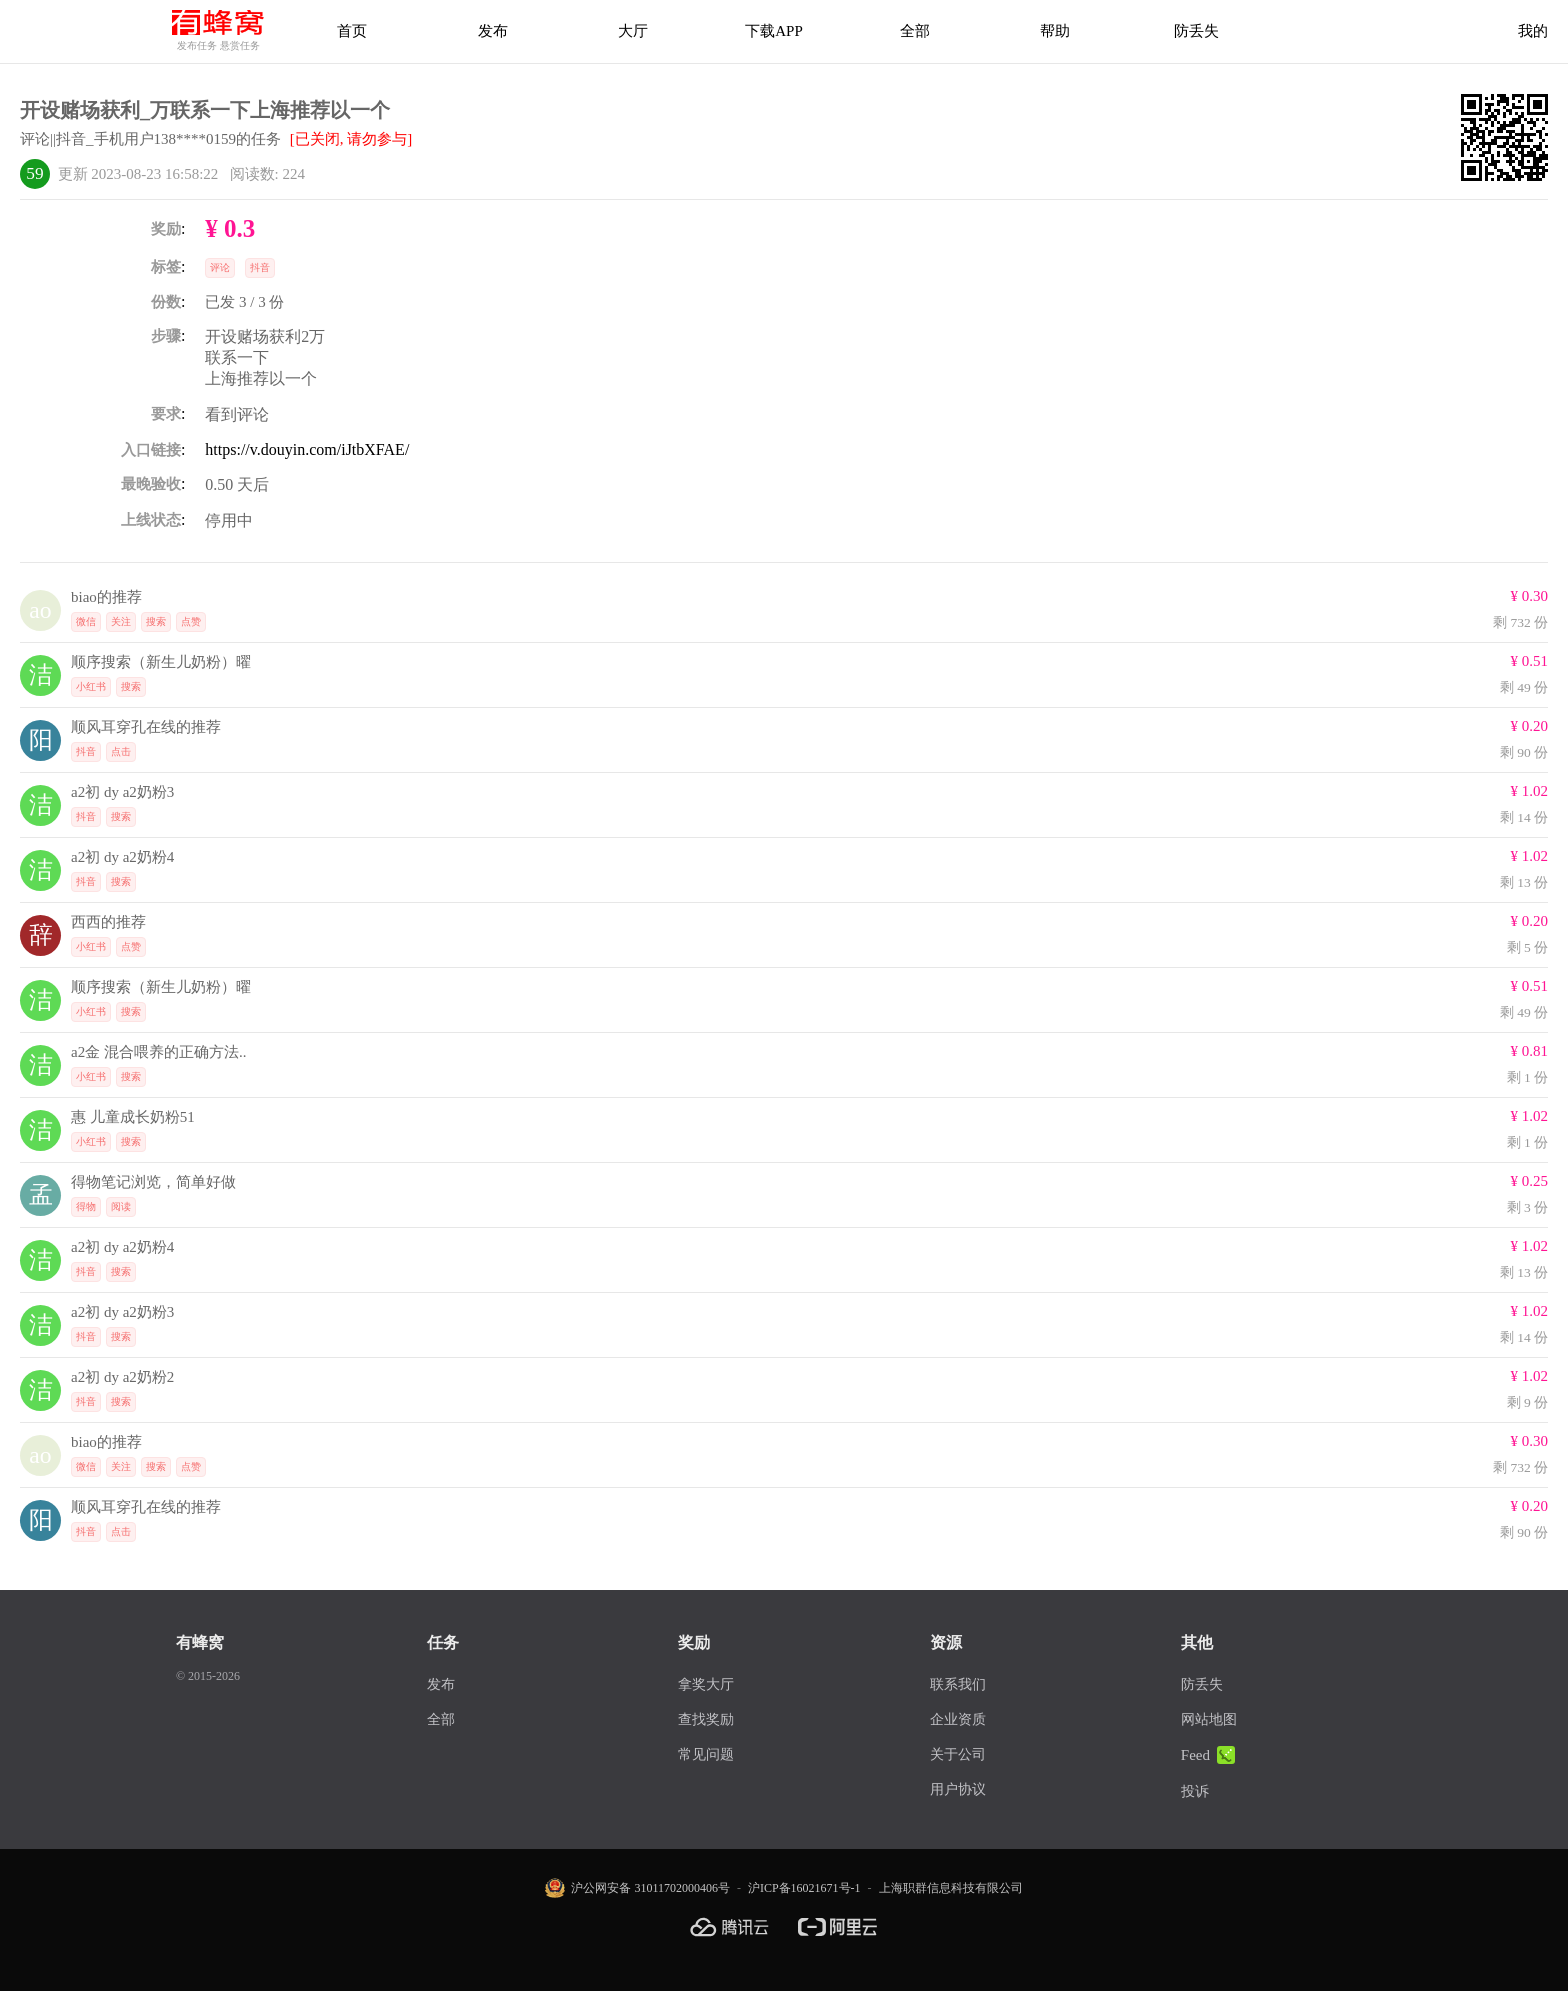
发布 (493, 31)
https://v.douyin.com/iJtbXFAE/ (307, 449)
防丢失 (1196, 31)
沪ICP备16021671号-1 (804, 1888)
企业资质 (958, 1719)
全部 (441, 1719)
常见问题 (706, 1754)
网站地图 (1209, 1719)
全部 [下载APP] (915, 31)
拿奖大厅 (706, 1684)
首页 (352, 31)
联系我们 (958, 1684)
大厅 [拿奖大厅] (633, 31)
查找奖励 (706, 1719)
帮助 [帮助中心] (1055, 31)
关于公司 (958, 1754)
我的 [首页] (1533, 31)
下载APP (774, 31)
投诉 (1195, 1791)
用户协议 (958, 1789)
